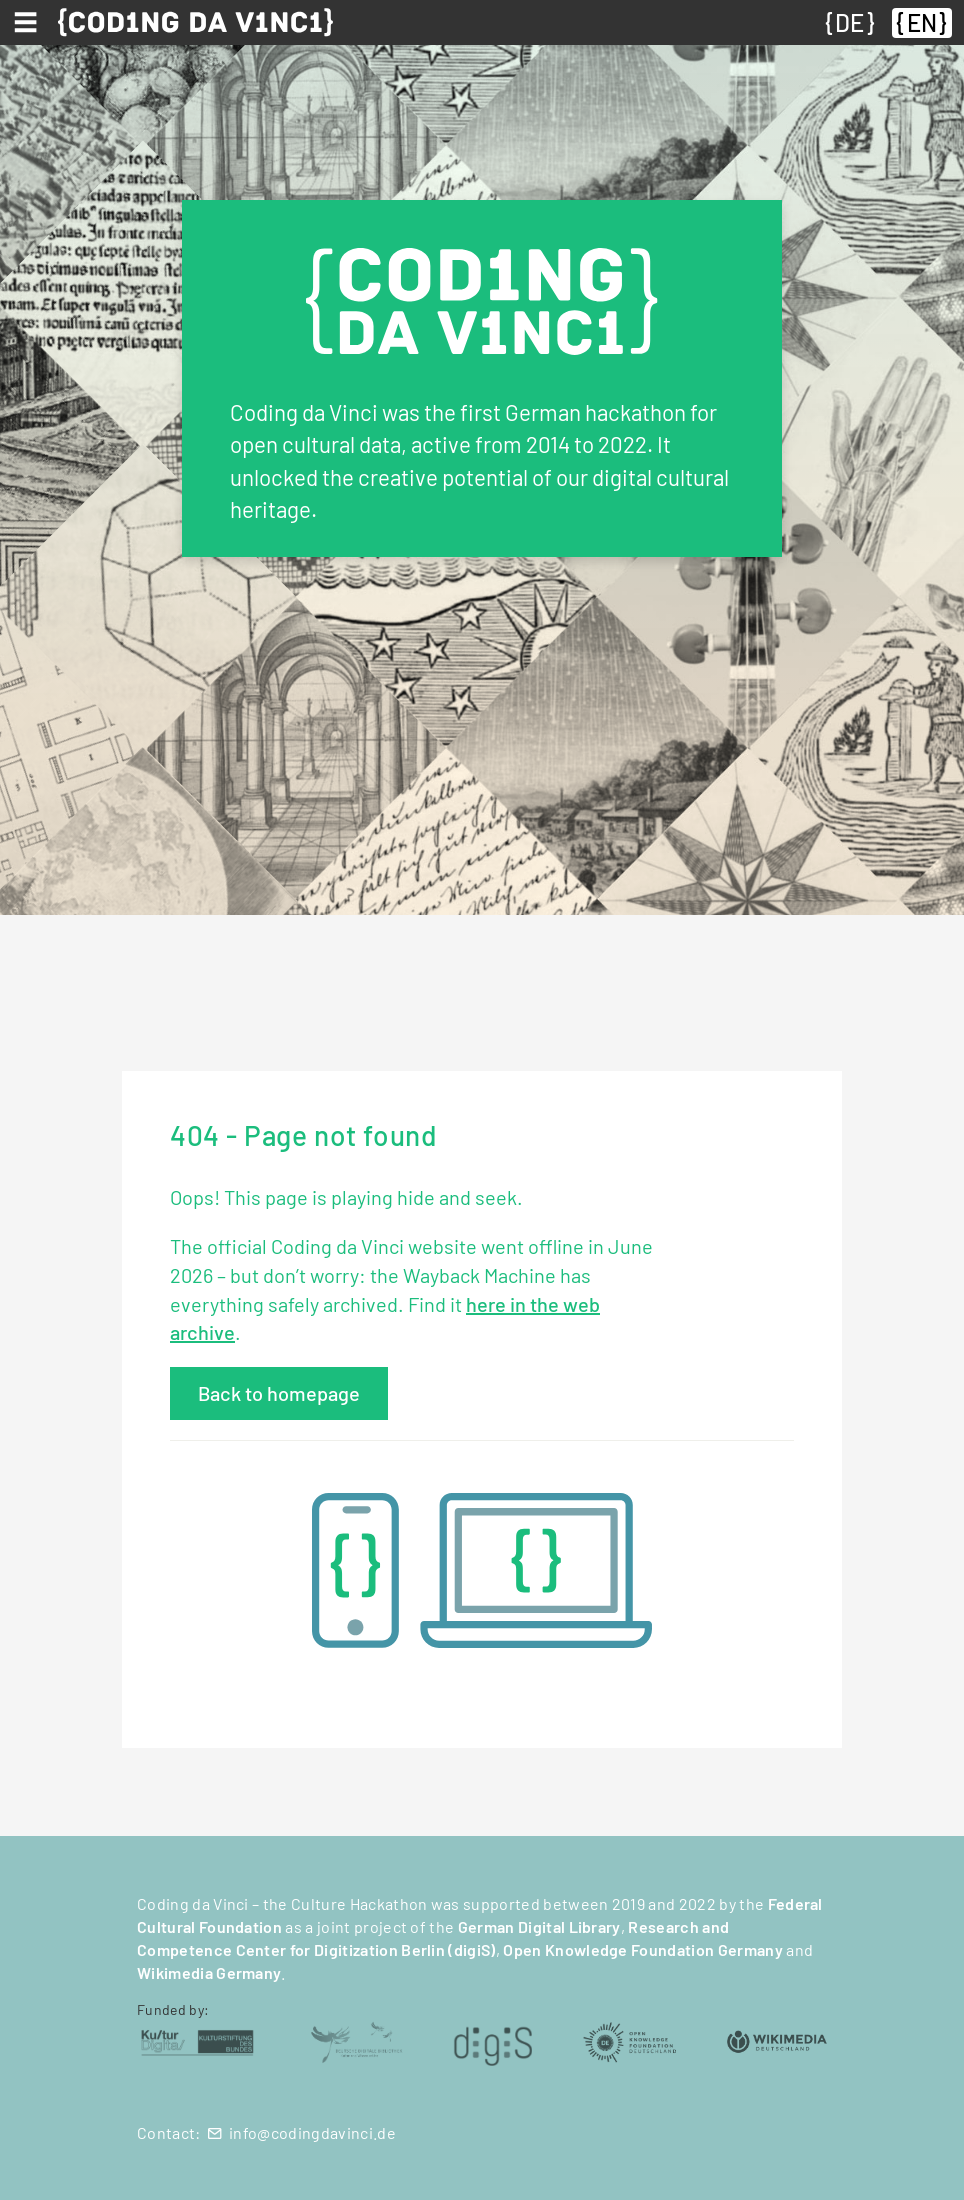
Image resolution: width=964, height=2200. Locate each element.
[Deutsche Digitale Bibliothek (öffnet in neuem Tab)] (356, 2040)
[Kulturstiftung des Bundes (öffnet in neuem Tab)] (197, 2040)
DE (849, 22)
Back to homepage (279, 1393)
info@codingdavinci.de (312, 2132)
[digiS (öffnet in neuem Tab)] (493, 2040)
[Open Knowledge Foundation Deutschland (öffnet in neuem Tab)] (629, 2040)
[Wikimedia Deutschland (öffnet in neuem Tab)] (777, 2040)
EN (922, 22)
